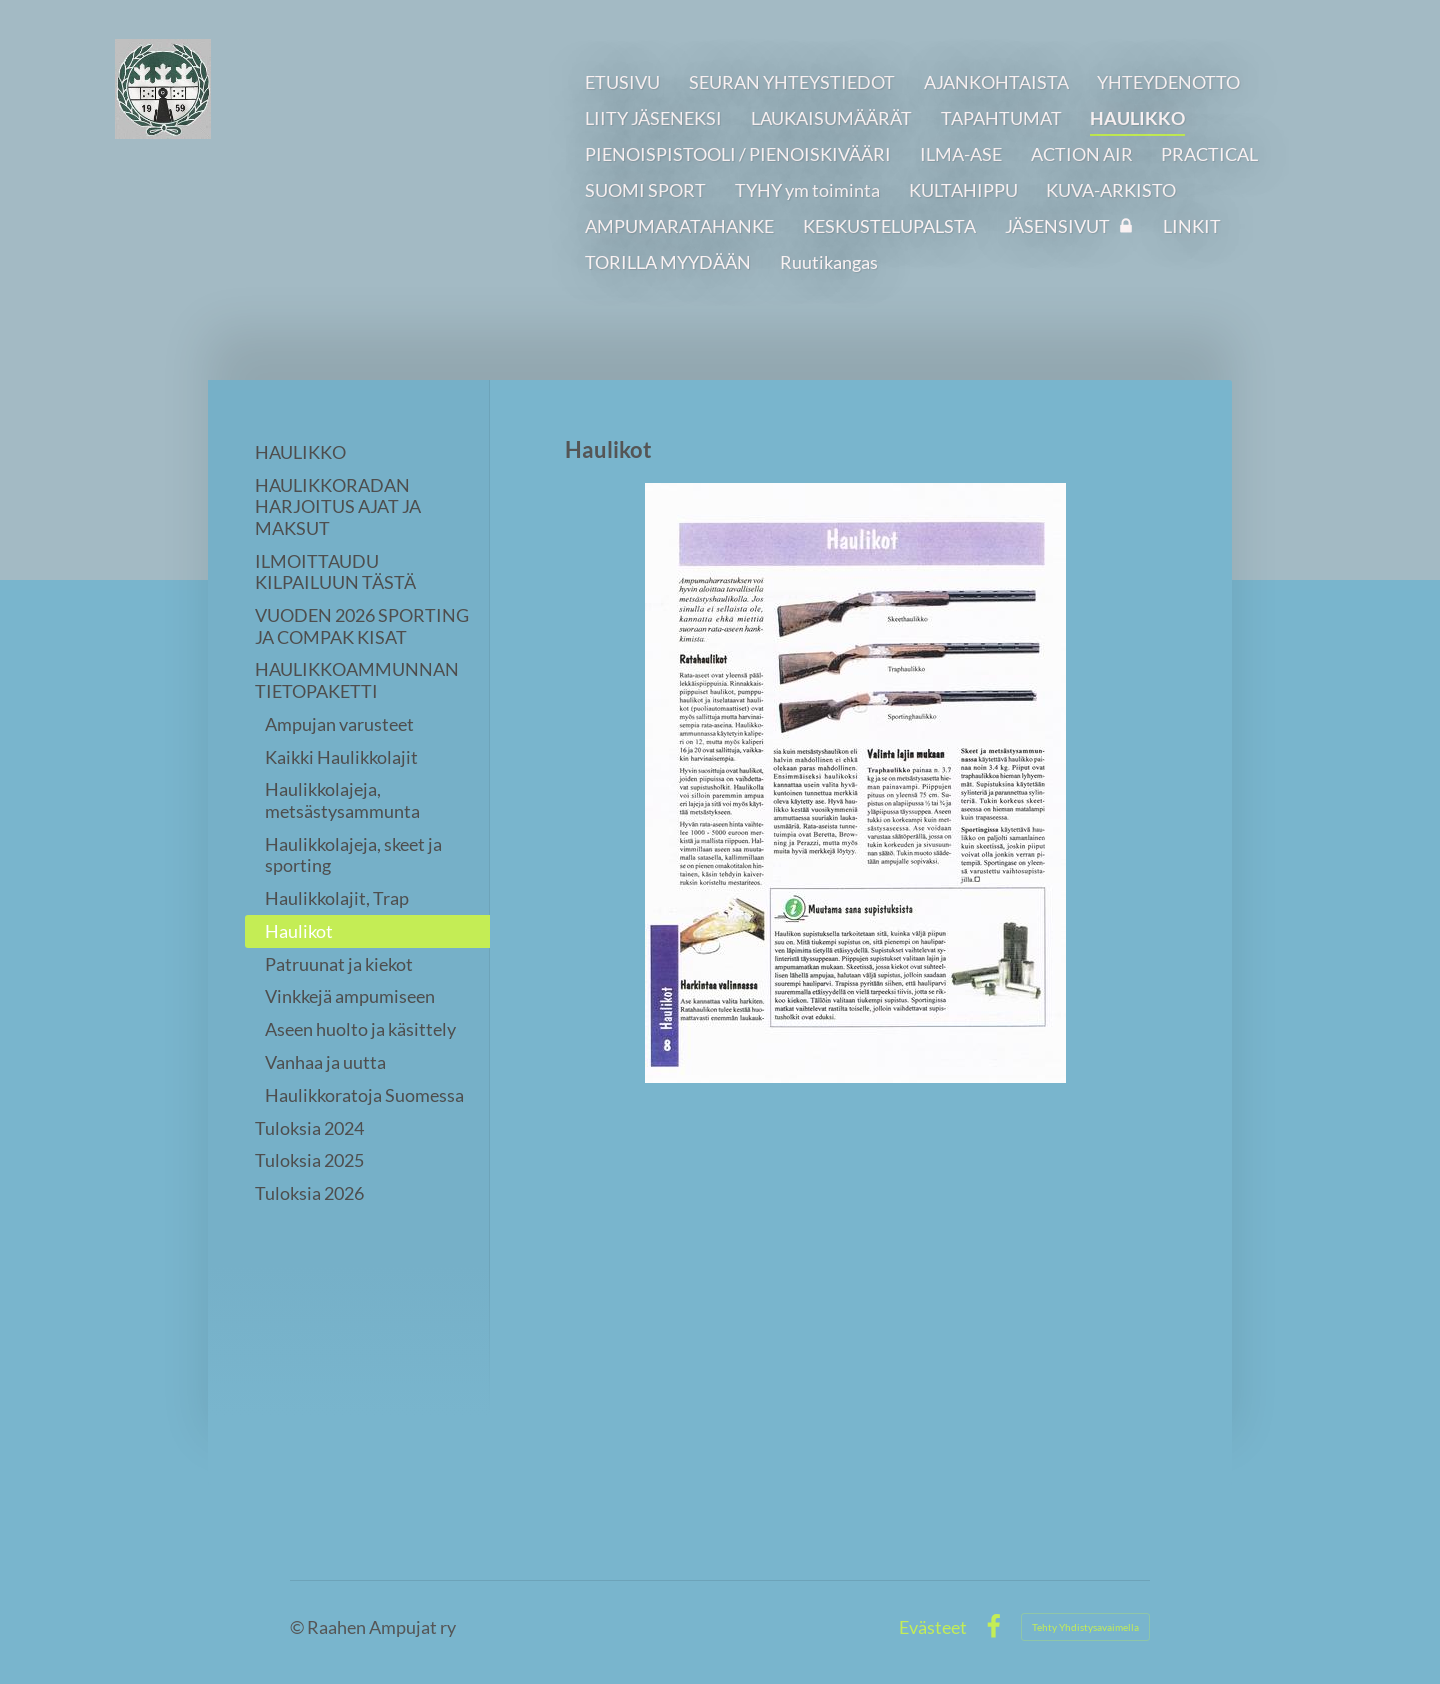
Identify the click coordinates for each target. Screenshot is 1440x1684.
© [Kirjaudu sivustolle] (298, 1627)
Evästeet (933, 1627)
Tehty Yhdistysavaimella (1085, 1627)
